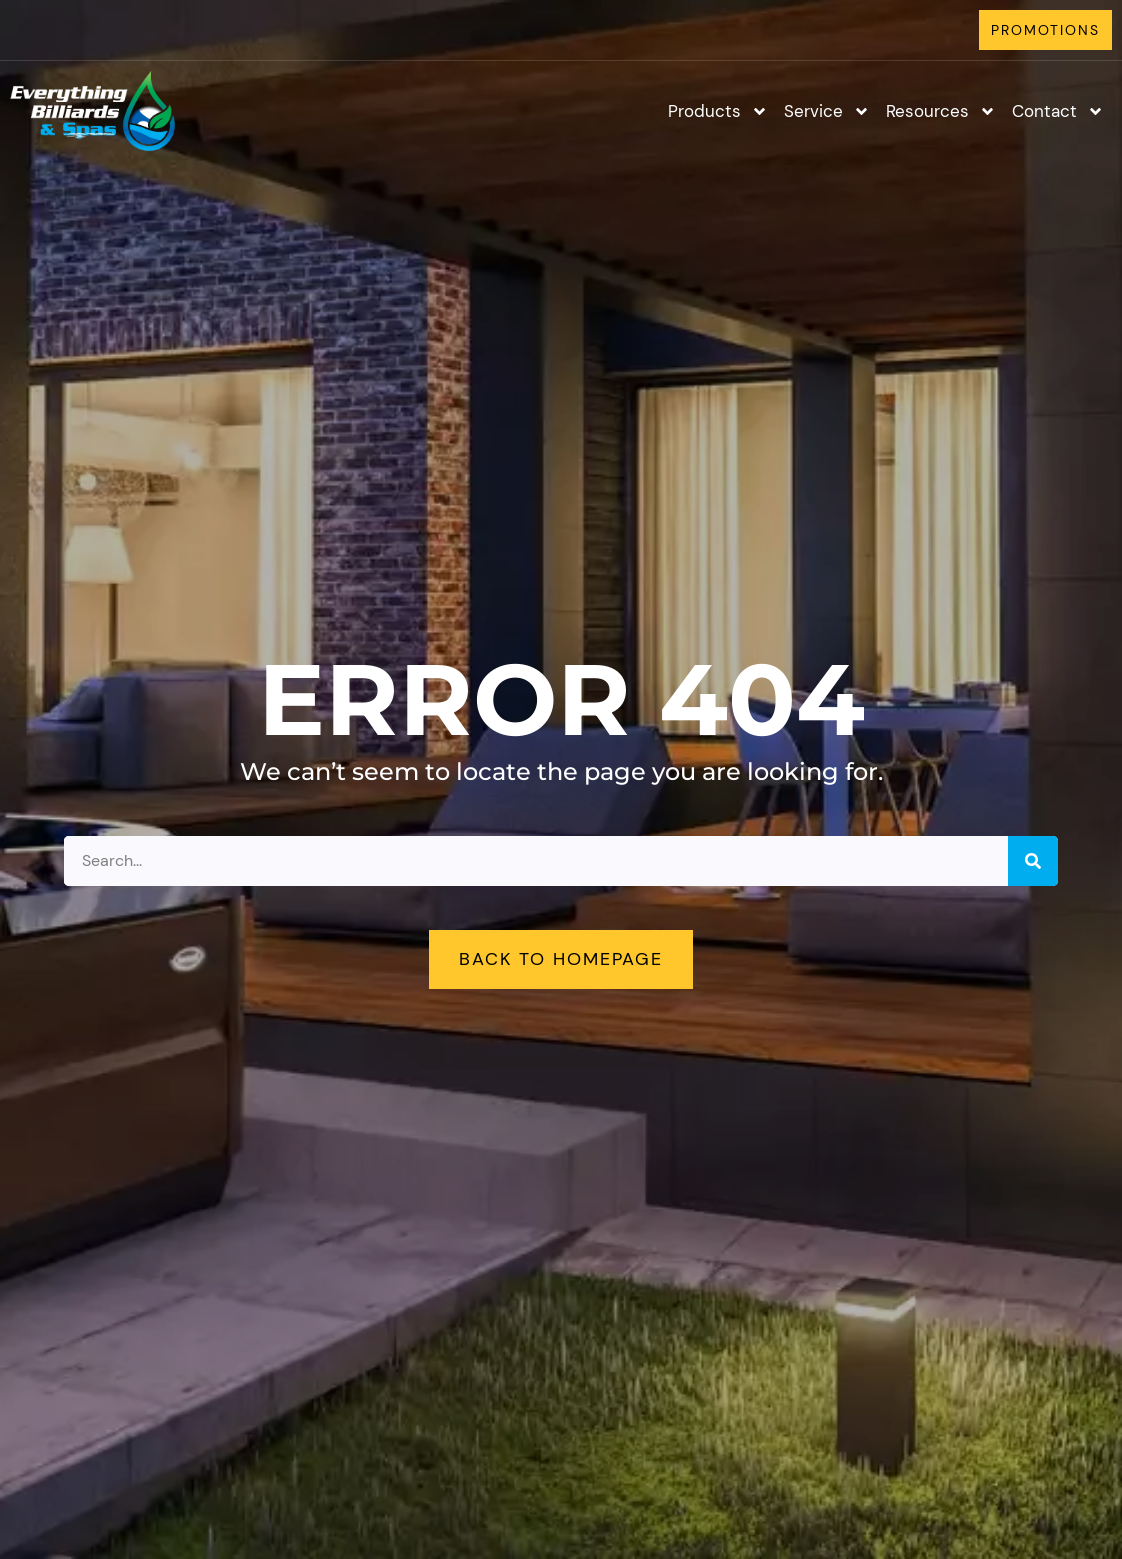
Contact (1058, 111)
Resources (941, 111)
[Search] (1033, 861)
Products (718, 111)
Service (827, 111)
